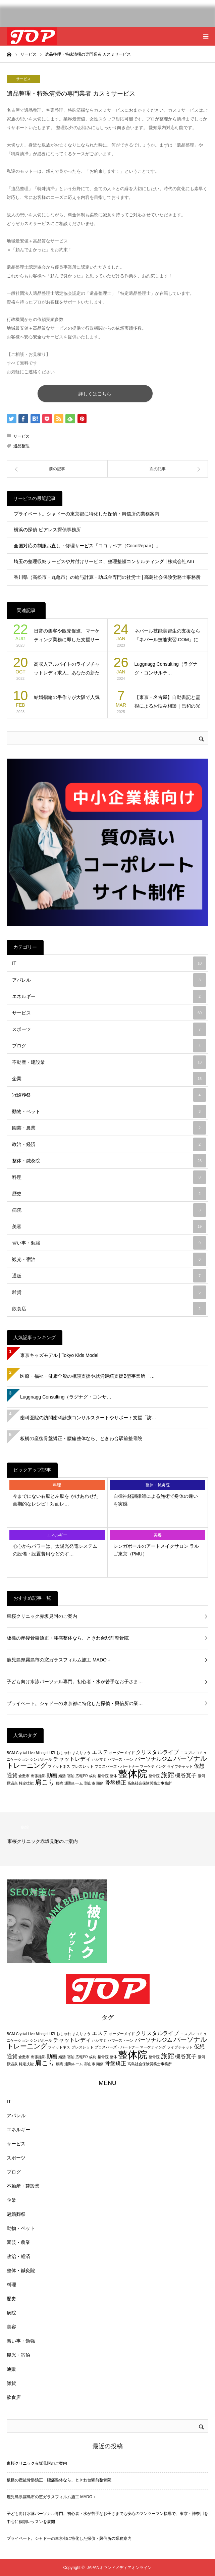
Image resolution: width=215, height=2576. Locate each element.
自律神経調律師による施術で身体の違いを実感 (155, 1499)
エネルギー (109, 996)
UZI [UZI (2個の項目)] (52, 1753)
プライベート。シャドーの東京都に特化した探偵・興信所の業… (75, 1703)
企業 (109, 1078)
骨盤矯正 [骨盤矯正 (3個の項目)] (115, 1783)
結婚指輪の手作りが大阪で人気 (67, 697)
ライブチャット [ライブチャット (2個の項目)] (180, 1766)
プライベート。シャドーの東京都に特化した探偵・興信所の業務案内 (86, 513)
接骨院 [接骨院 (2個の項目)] (103, 1776)
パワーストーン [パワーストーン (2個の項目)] (120, 1759)
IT (109, 963)
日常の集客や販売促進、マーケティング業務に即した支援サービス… (67, 636)
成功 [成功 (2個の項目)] (92, 1776)
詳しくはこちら (105, 393)
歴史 (109, 1193)
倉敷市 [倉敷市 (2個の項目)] (24, 1776)
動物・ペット (109, 1111)
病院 (109, 1210)
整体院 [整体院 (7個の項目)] (132, 1773)
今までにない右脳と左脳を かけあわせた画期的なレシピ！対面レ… (56, 1499)
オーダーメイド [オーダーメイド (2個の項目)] (122, 1753)
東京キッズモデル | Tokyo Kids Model (59, 1355)
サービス (23, 79)
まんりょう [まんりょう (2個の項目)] (81, 1753)
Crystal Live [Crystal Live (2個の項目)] (25, 1753)
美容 (109, 1226)
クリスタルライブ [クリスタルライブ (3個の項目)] (157, 1752)
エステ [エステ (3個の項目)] (100, 1752)
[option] (107, 1839)
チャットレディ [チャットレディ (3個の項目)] (72, 1759)
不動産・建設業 (109, 1062)
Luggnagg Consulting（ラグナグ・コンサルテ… (166, 668)
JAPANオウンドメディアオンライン (119, 2567)
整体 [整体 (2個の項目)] (113, 1776)
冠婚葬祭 (109, 1095)
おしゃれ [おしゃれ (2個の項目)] (63, 1753)
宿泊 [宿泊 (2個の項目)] (70, 1776)
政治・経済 (109, 1144)
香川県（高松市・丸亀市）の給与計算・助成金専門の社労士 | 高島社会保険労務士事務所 (107, 577)
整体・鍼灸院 (109, 1160)
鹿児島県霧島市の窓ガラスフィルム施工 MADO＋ (59, 1659)
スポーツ (109, 1029)
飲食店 (109, 1308)
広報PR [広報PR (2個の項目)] (81, 1776)
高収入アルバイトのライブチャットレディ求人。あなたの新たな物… (67, 669)
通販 (109, 1275)
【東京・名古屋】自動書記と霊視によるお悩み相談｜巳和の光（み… (167, 702)
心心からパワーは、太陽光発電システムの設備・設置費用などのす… (55, 1549)
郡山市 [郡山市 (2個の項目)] (89, 1783)
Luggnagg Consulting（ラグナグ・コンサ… (65, 1397)
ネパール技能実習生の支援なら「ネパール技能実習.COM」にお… (167, 636)
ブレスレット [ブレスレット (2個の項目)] (82, 1766)
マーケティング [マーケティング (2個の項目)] (153, 1766)
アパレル (109, 980)
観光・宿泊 (109, 1259)
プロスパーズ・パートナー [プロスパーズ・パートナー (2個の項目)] (117, 1766)
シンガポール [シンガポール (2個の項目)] (41, 1759)
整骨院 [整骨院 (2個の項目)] (154, 1776)
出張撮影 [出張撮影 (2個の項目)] (38, 1776)
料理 (109, 1177)
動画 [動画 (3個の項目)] (52, 1775)
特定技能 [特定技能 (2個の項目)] (26, 1783)
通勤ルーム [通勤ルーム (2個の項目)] (73, 1783)
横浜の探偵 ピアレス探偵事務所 (47, 529)
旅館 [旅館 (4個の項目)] (167, 1774)
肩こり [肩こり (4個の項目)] (45, 1782)
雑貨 (109, 1292)
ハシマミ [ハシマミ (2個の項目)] (99, 1759)
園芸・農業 (109, 1128)
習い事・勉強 (109, 1243)
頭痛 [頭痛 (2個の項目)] (100, 1783)
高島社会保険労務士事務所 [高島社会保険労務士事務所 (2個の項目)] (149, 1783)
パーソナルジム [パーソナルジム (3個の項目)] (153, 1759)
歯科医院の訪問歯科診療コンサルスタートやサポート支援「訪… (88, 1417)
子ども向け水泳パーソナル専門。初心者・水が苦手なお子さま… (75, 1681)
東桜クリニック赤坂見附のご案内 (42, 1616)
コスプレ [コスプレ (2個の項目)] (187, 1753)
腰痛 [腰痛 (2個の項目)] (59, 1783)
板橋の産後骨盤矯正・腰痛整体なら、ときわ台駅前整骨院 (81, 1438)
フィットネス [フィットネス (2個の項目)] (59, 1766)
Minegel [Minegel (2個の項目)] (42, 1753)
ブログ (109, 1045)
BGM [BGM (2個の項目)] (11, 1753)
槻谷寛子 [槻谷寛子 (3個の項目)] (186, 1775)
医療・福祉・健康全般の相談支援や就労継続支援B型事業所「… (87, 1376)
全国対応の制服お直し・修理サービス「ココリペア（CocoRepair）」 (87, 545)
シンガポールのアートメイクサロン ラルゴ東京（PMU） (156, 1549)
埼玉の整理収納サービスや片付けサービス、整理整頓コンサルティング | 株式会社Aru (104, 561)
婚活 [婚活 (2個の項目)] (62, 1776)
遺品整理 (21, 446)
